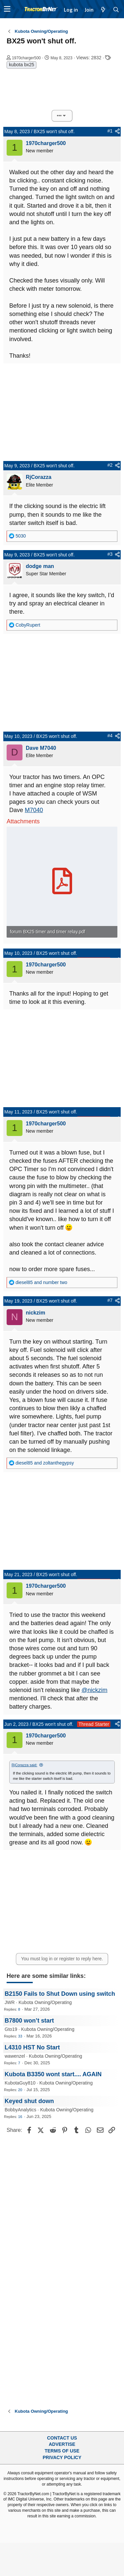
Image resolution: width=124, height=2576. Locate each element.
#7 (110, 1300)
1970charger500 (26, 58)
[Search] (116, 9)
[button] (7, 9)
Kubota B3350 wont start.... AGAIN (53, 2074)
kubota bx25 (21, 64)
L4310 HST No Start (32, 2047)
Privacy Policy (62, 2457)
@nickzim (94, 1690)
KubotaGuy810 (20, 2083)
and (41, 1282)
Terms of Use (62, 2450)
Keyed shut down (29, 2101)
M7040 (34, 810)
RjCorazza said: (24, 1765)
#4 (110, 735)
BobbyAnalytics (20, 2109)
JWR (10, 2002)
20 (20, 2090)
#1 (110, 130)
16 (20, 2117)
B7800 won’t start (29, 2020)
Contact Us (62, 2438)
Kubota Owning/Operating (45, 2002)
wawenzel (15, 2056)
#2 (110, 465)
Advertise (62, 2444)
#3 (110, 554)
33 (20, 2036)
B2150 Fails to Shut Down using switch (60, 1993)
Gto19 (11, 2029)
